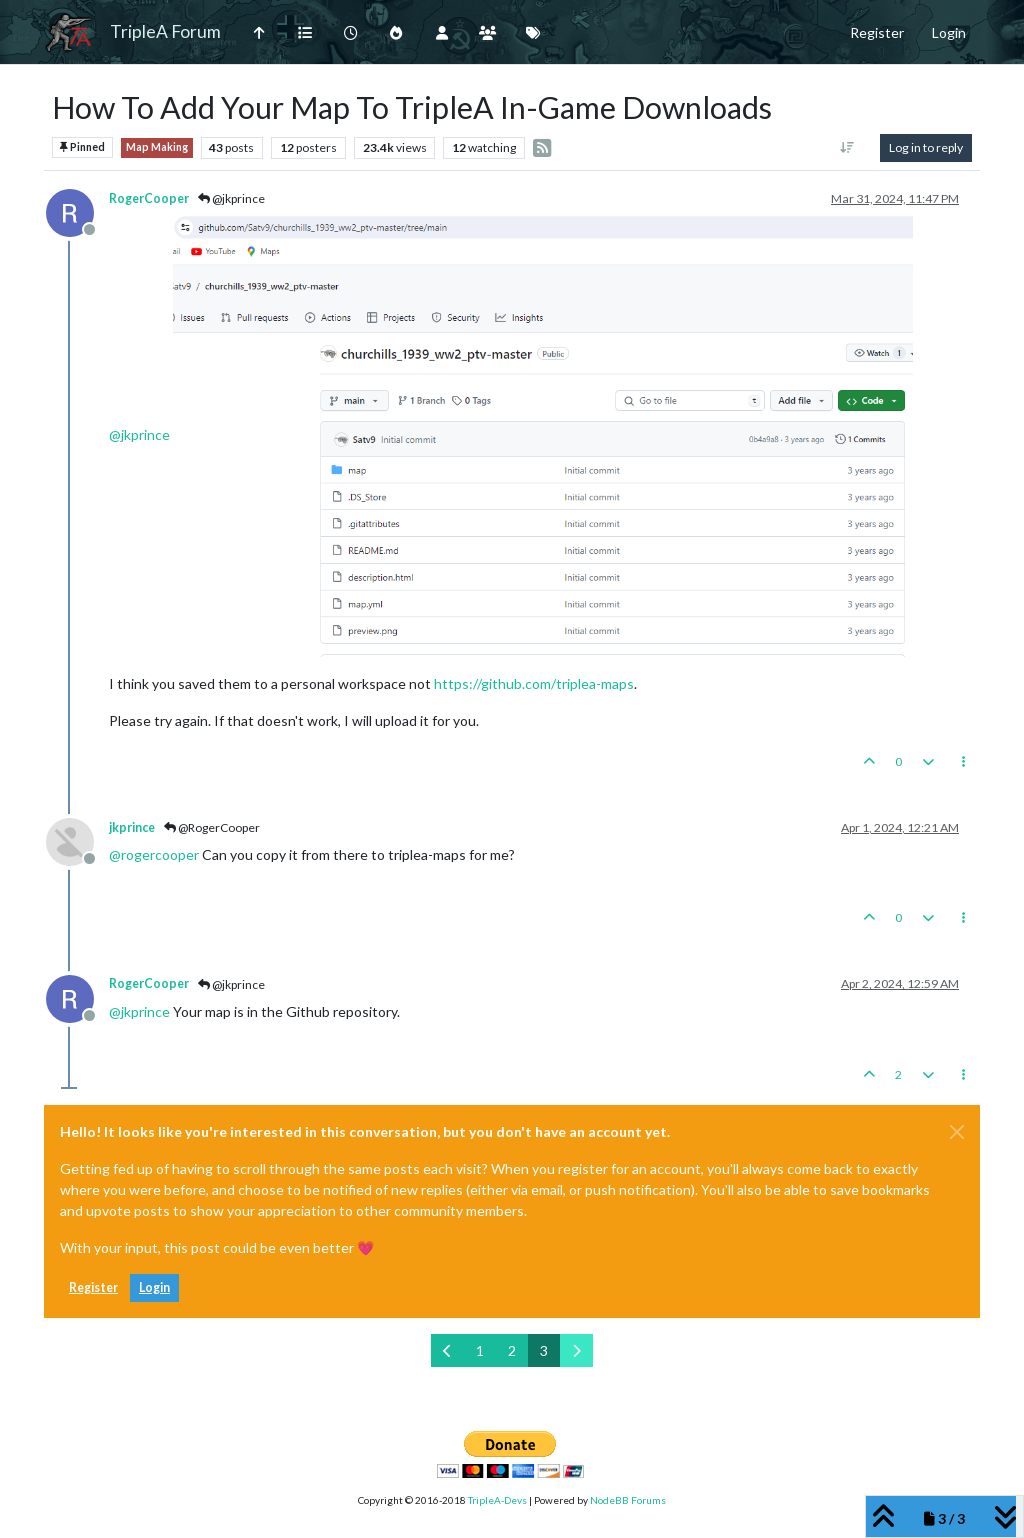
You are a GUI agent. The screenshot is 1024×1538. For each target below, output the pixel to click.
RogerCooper (149, 198)
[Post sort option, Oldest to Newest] (847, 148)
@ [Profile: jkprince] (139, 433)
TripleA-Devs (497, 1500)
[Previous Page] (447, 1350)
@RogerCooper (212, 827)
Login (154, 1287)
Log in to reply (926, 147)
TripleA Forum (165, 31)
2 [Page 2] (512, 1350)
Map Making (157, 147)
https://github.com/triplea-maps (534, 683)
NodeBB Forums (628, 1500)
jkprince (132, 827)
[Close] (957, 1132)
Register (93, 1287)
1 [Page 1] (480, 1350)
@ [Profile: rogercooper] (154, 854)
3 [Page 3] (544, 1350)
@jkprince (231, 198)
